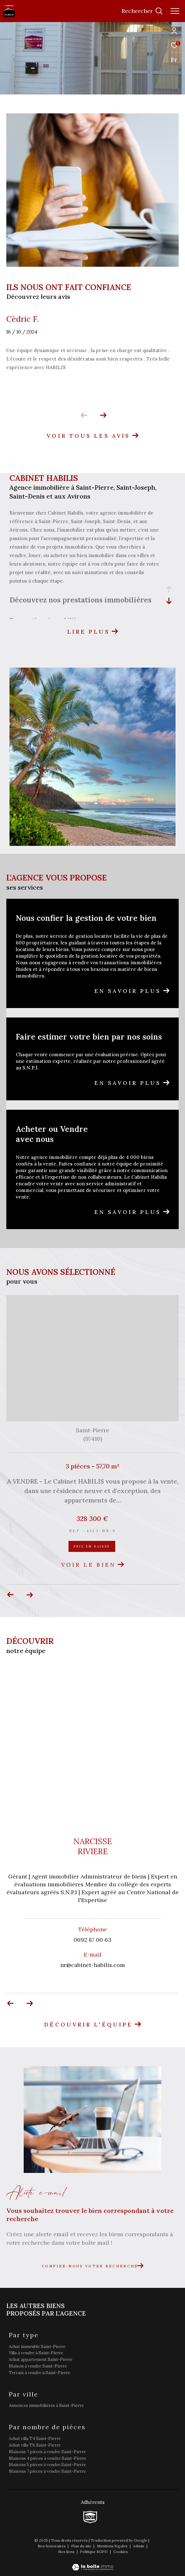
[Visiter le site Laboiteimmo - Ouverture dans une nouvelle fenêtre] (92, 2563)
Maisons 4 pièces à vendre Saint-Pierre (47, 2458)
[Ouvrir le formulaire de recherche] (142, 11)
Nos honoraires (52, 2546)
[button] (103, 415)
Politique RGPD (94, 2551)
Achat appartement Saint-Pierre (40, 2359)
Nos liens (66, 2551)
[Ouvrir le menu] (175, 11)
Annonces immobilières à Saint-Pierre (46, 2405)
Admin (139, 2546)
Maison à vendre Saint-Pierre (38, 2366)
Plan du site (81, 2546)
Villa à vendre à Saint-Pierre (36, 2353)
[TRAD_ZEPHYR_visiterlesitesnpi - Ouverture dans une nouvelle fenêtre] (90, 2517)
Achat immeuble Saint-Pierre (37, 2346)
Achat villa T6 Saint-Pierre (35, 2445)
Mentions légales (112, 2546)
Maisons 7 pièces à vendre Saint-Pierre (47, 2451)
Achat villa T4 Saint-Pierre (35, 2438)
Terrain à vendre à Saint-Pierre (39, 2372)
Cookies (120, 2552)
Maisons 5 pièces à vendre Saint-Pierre (47, 2464)
